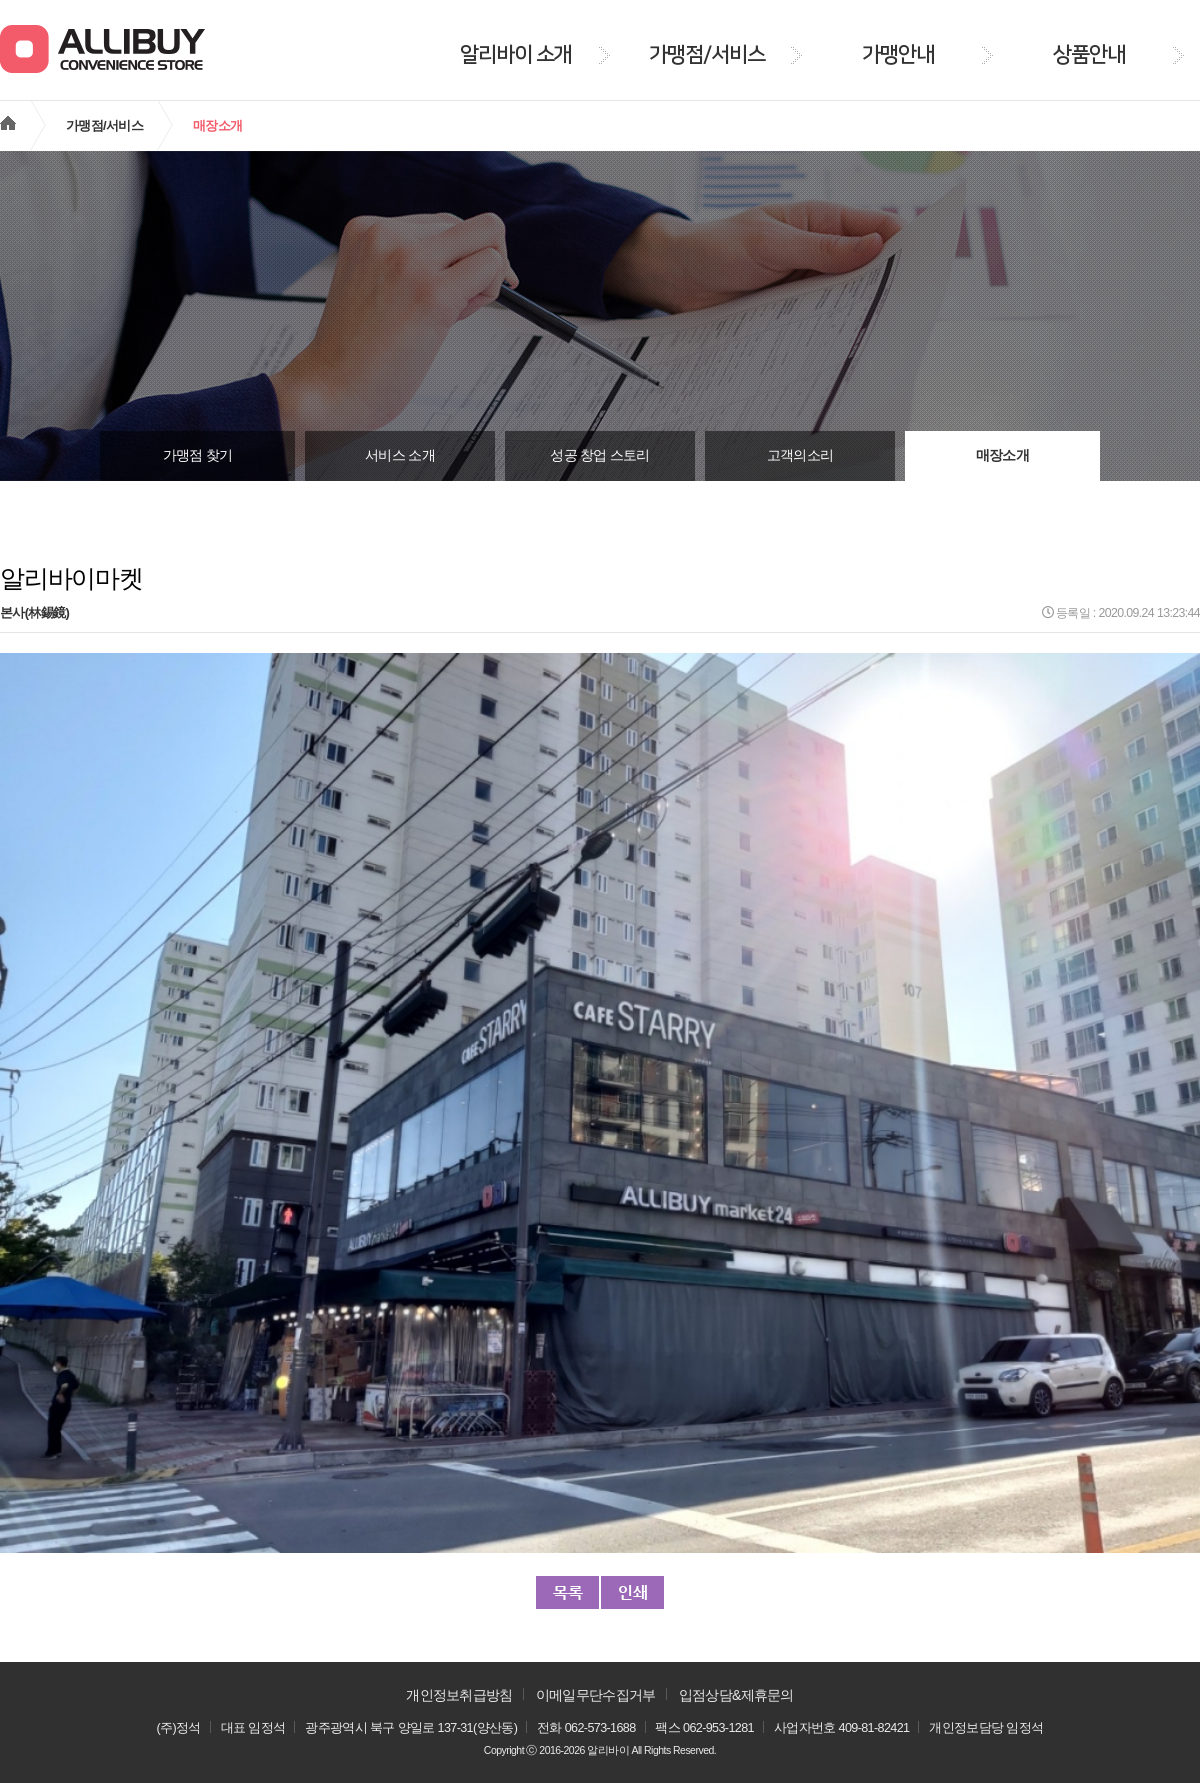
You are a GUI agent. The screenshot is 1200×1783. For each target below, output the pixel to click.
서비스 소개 (400, 455)
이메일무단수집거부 (596, 1695)
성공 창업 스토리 (599, 455)
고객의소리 (800, 455)
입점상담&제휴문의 (736, 1695)
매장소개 (1002, 455)
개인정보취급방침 (459, 1695)
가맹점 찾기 (198, 455)
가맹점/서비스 (104, 125)
